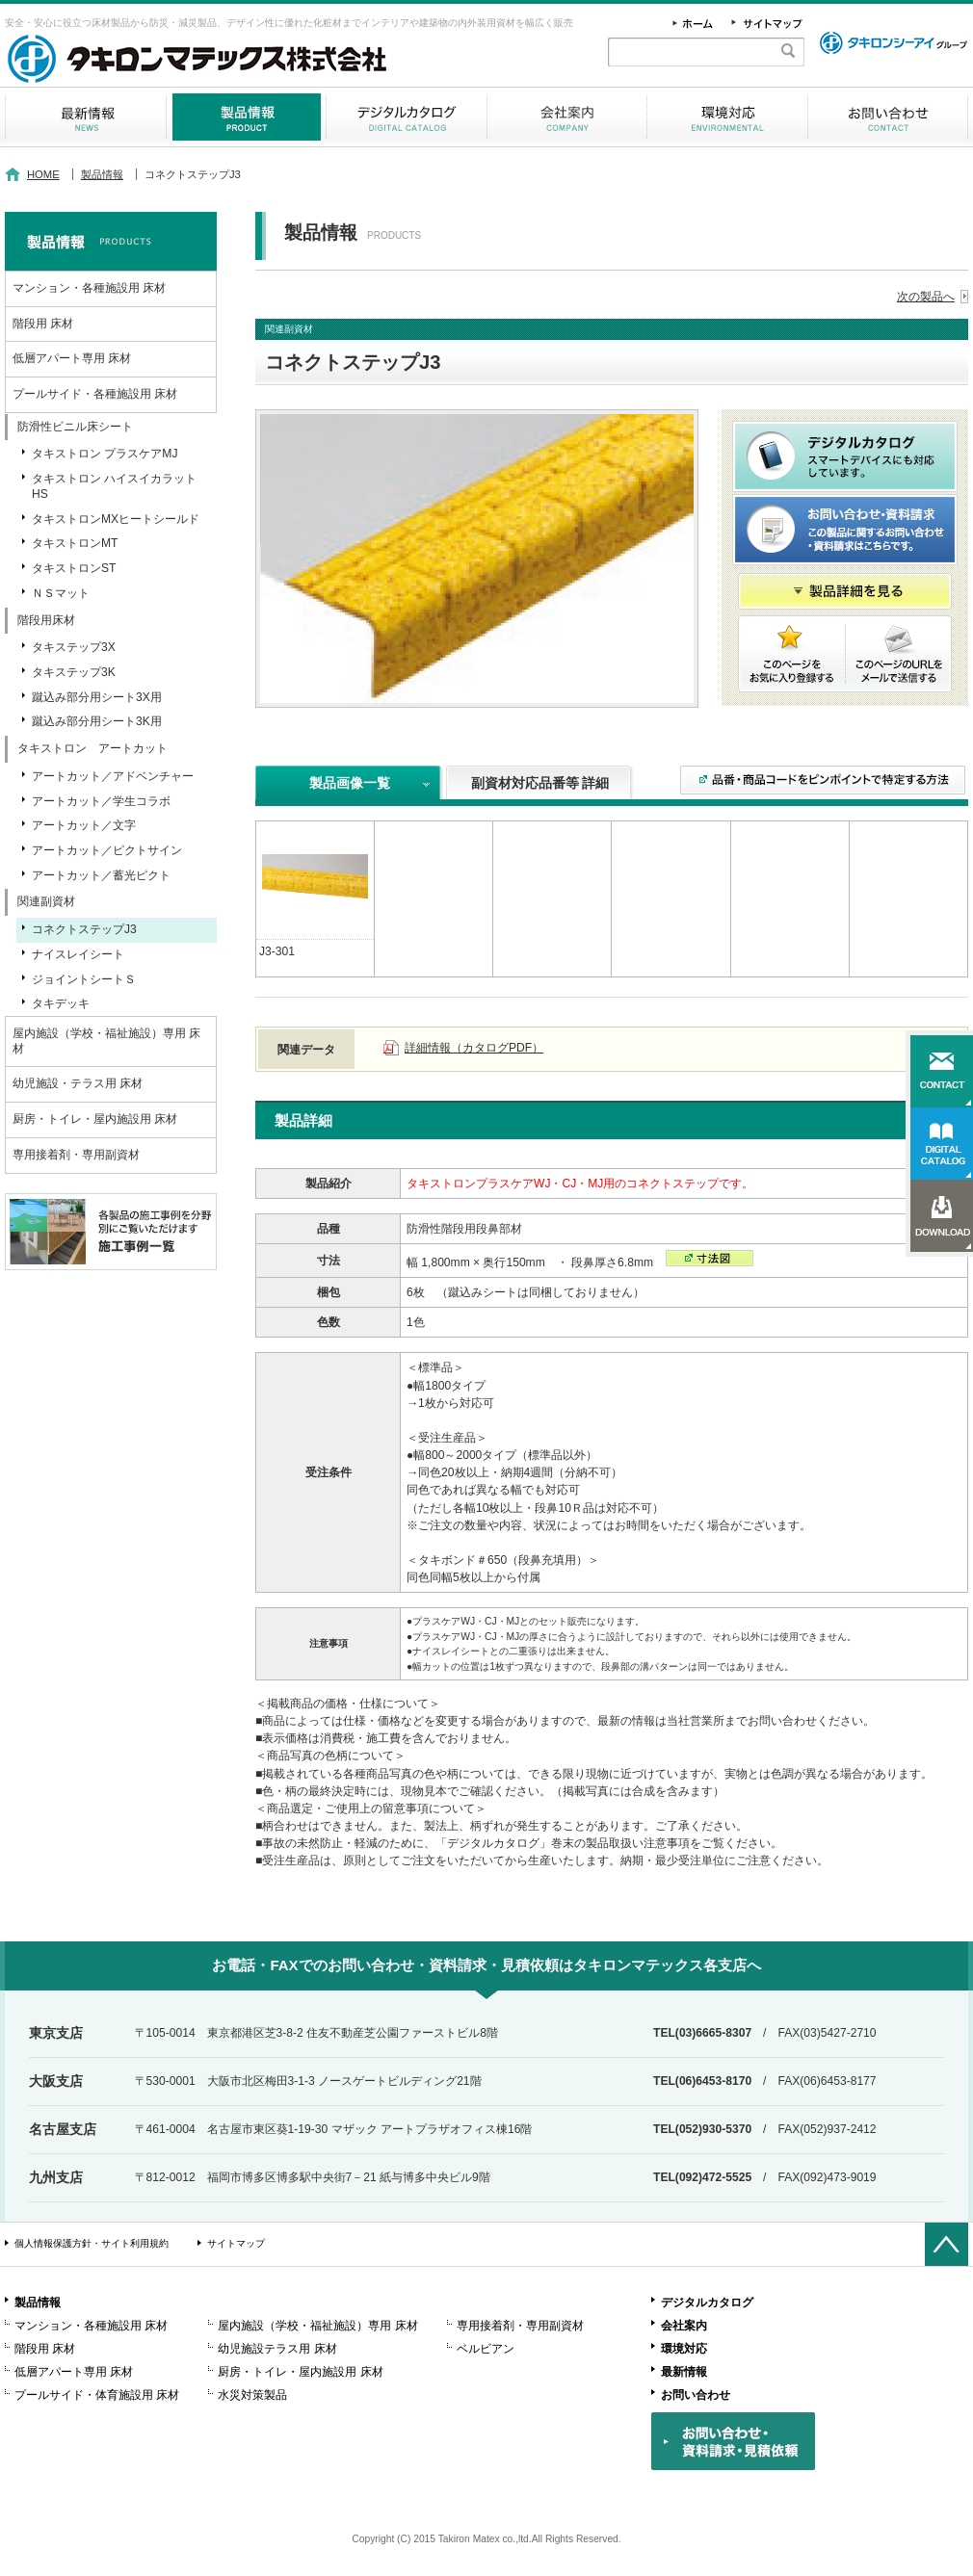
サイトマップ (236, 2243)
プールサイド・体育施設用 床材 (96, 2395)
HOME (43, 174)
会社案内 (566, 117)
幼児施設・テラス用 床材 (78, 1083)
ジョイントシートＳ (84, 979)
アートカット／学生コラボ (101, 801)
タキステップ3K (74, 672)
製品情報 (246, 117)
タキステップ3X (74, 647)
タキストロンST (74, 568)
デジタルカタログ (406, 117)
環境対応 (727, 117)
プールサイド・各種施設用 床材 (95, 394)
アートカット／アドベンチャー (113, 776)
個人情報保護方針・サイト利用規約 (91, 2243)
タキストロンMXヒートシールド (115, 519)
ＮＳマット (61, 593)
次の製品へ (926, 296)
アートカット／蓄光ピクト (101, 875)
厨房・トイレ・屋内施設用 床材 (95, 1119)
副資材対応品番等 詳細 (540, 783)
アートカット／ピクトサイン (107, 850)
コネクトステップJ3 (84, 929)
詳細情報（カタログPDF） (474, 1047)
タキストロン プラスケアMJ (104, 453)
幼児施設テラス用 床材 (277, 2348)
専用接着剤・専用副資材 (76, 1154)
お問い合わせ (887, 117)
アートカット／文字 (84, 825)
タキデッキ (61, 1003)
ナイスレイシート (78, 954)
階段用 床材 (43, 323)
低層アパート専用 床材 (72, 358)
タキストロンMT (75, 543)
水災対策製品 (252, 2395)
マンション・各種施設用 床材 (89, 288)
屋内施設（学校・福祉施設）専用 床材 (106, 1041)
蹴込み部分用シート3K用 (97, 721)
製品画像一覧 (349, 783)
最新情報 (85, 117)
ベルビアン (485, 2348)
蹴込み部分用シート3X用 (97, 697)
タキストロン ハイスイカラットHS (114, 486)
